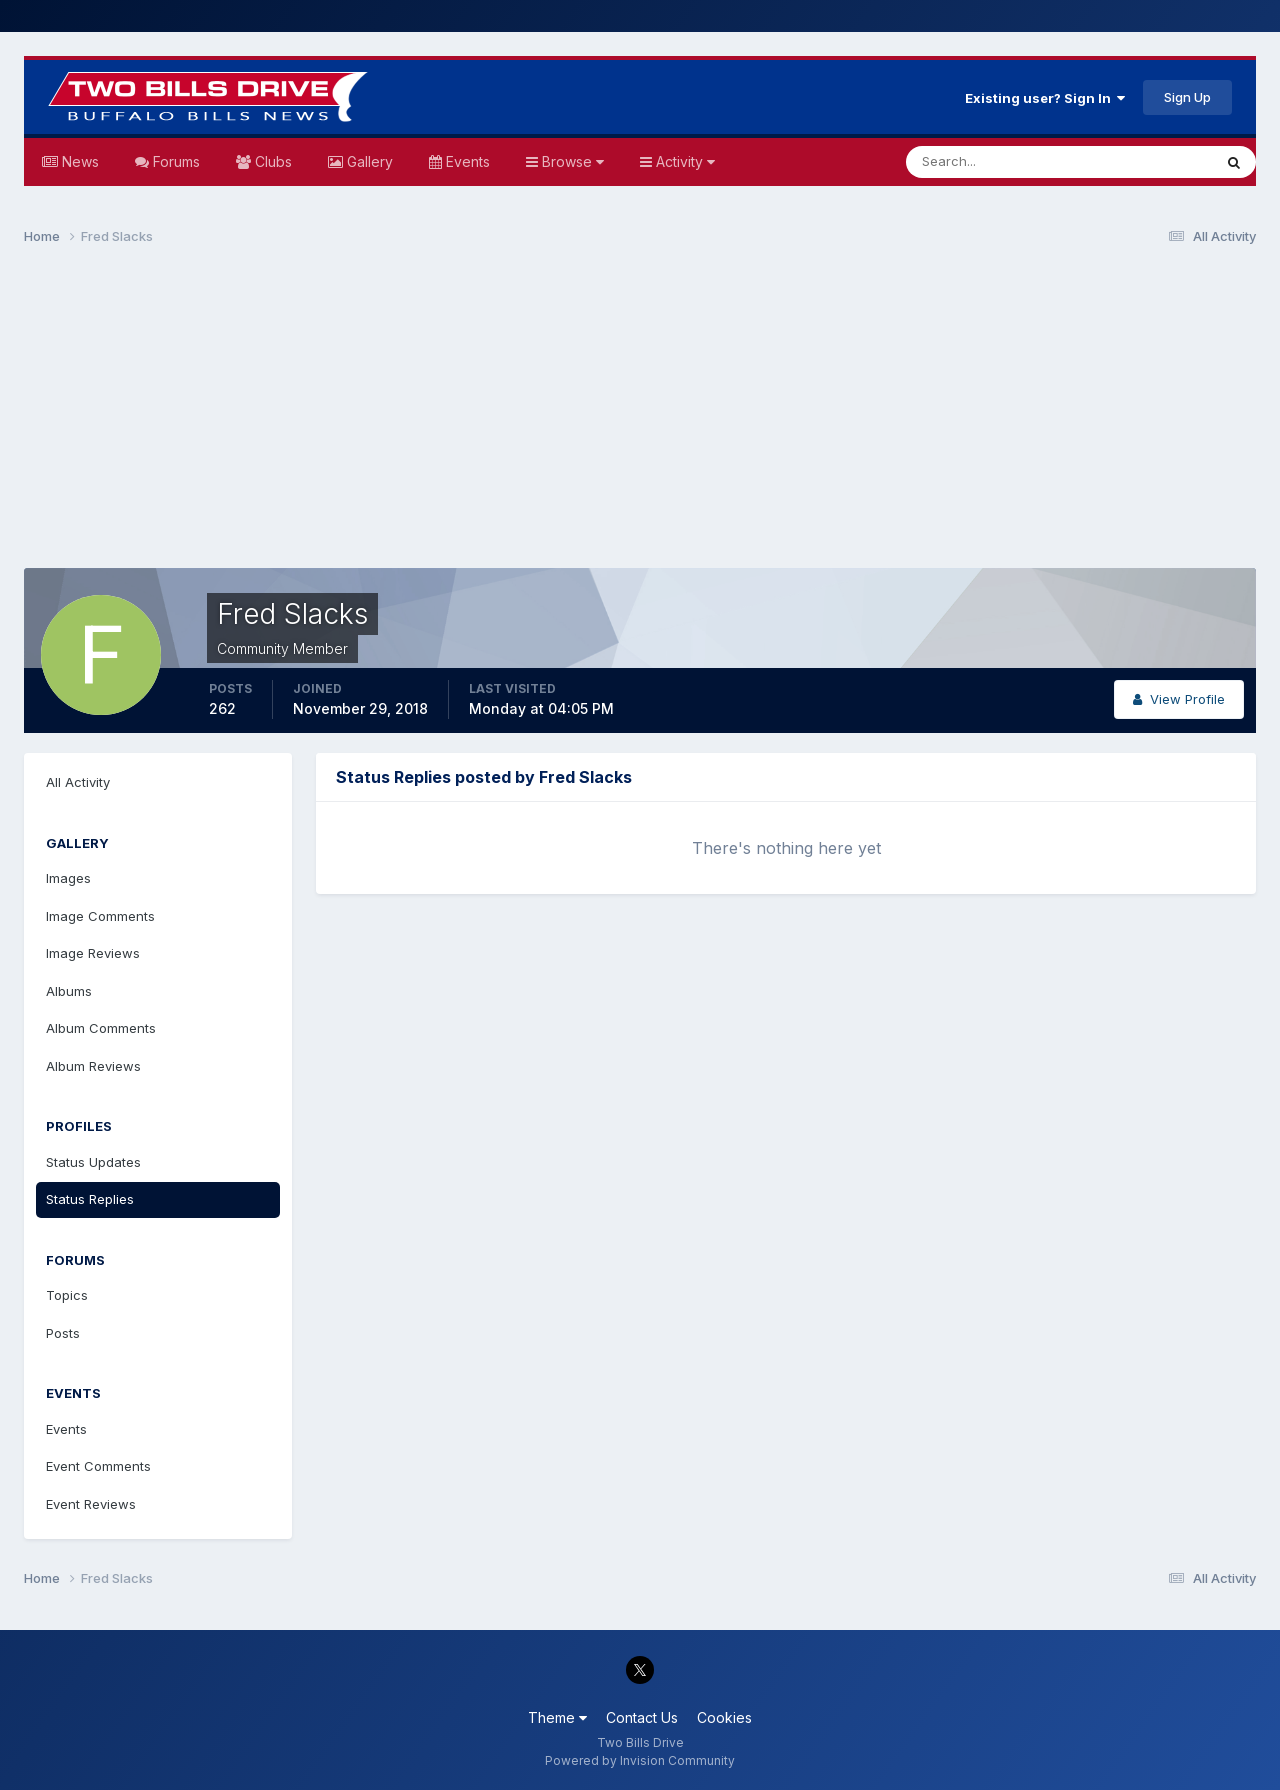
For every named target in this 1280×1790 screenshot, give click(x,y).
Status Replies (90, 1199)
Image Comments (100, 916)
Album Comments (101, 1028)
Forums (174, 161)
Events (466, 161)
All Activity (78, 782)
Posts (63, 1333)
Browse (571, 161)
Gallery (368, 161)
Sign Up (1187, 97)
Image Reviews (93, 953)
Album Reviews (93, 1066)
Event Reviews (91, 1504)
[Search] (994, 162)
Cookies (724, 1717)
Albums (69, 991)
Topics (67, 1295)
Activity (683, 161)
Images (68, 878)
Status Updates (93, 1162)
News (78, 161)
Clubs (271, 161)
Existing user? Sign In (1045, 98)
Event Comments (98, 1466)
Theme (557, 1717)
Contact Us (642, 1717)
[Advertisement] (640, 416)
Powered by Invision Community (640, 1760)
